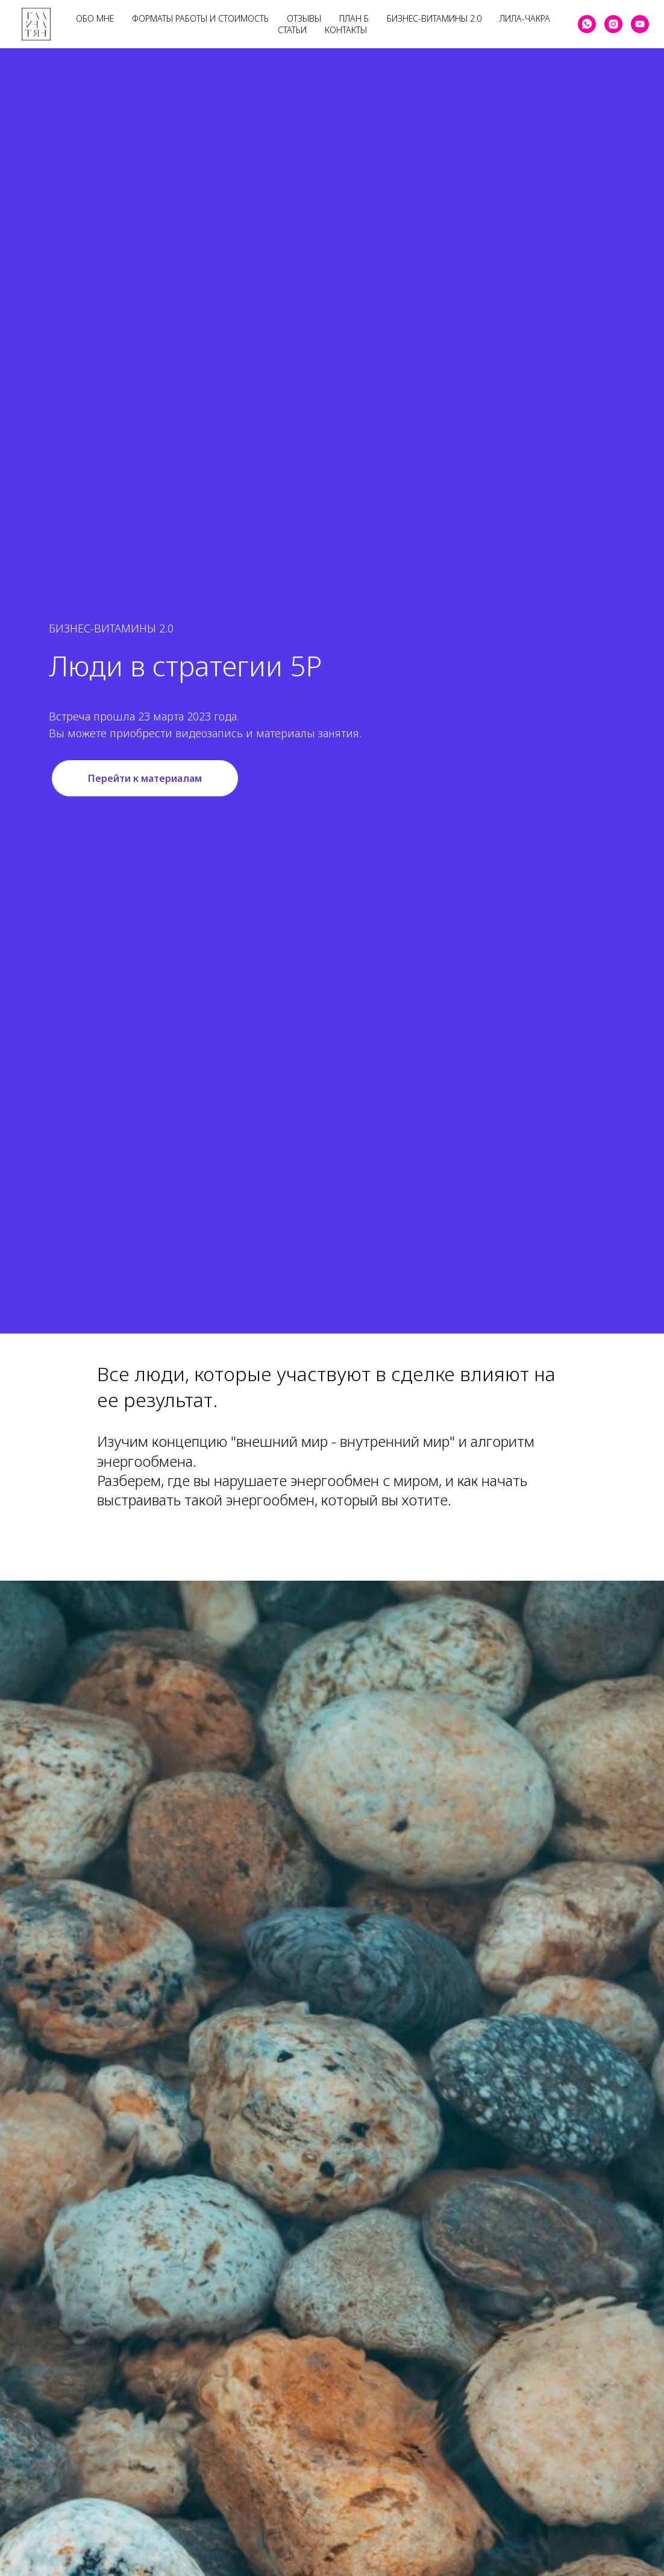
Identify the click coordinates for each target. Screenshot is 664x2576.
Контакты (346, 30)
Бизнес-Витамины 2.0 (434, 18)
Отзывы (304, 18)
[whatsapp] (587, 24)
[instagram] (613, 24)
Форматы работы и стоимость (200, 18)
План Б (354, 18)
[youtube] (640, 24)
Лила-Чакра (525, 18)
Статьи (292, 30)
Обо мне (95, 18)
